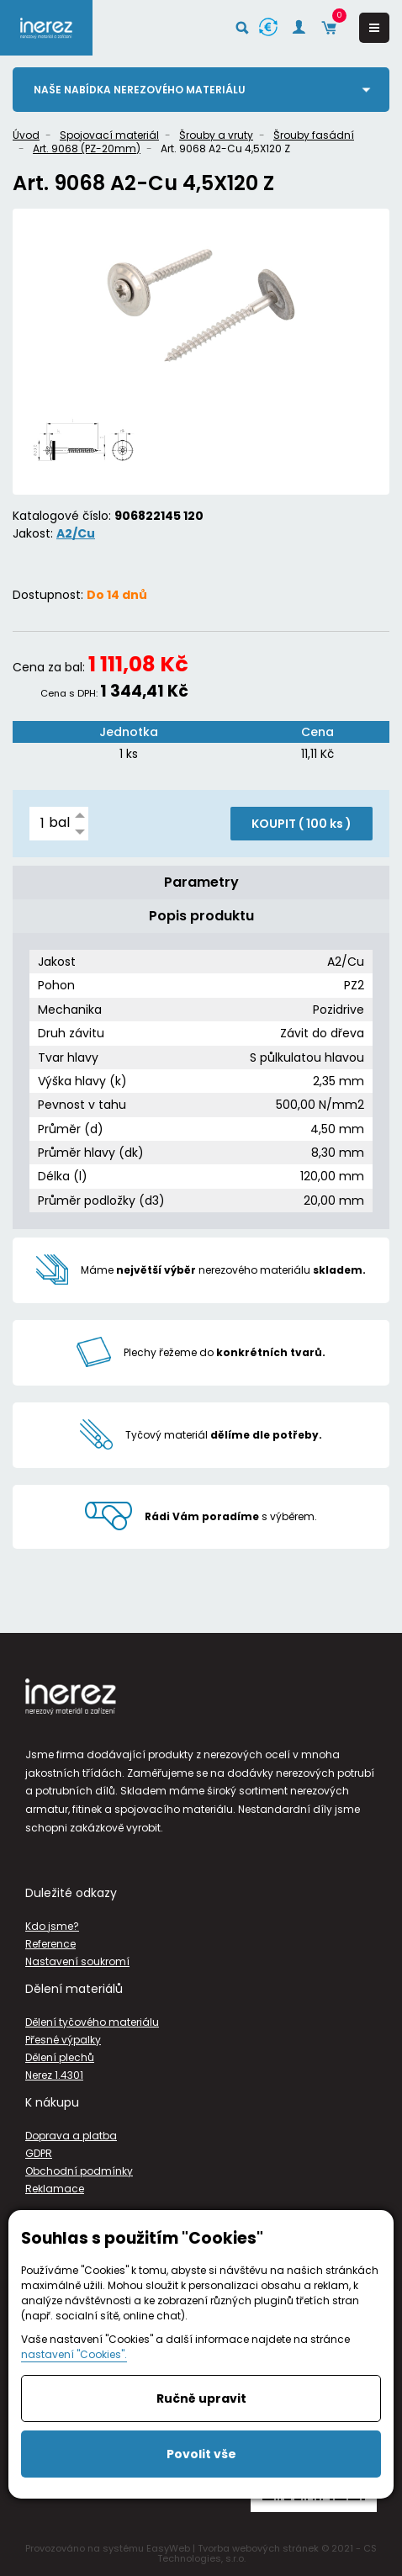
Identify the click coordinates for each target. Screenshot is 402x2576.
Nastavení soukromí (77, 1961)
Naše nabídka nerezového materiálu (140, 89)
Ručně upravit (201, 2398)
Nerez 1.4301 (54, 2075)
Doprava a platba (71, 2135)
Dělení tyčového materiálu (92, 2022)
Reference (50, 1944)
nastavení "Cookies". (74, 2354)
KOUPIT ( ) (301, 823)
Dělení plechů (59, 2057)
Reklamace (54, 2188)
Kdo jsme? (52, 1926)
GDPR (38, 2153)
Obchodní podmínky (79, 2171)
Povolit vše (201, 2454)
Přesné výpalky (63, 2040)
